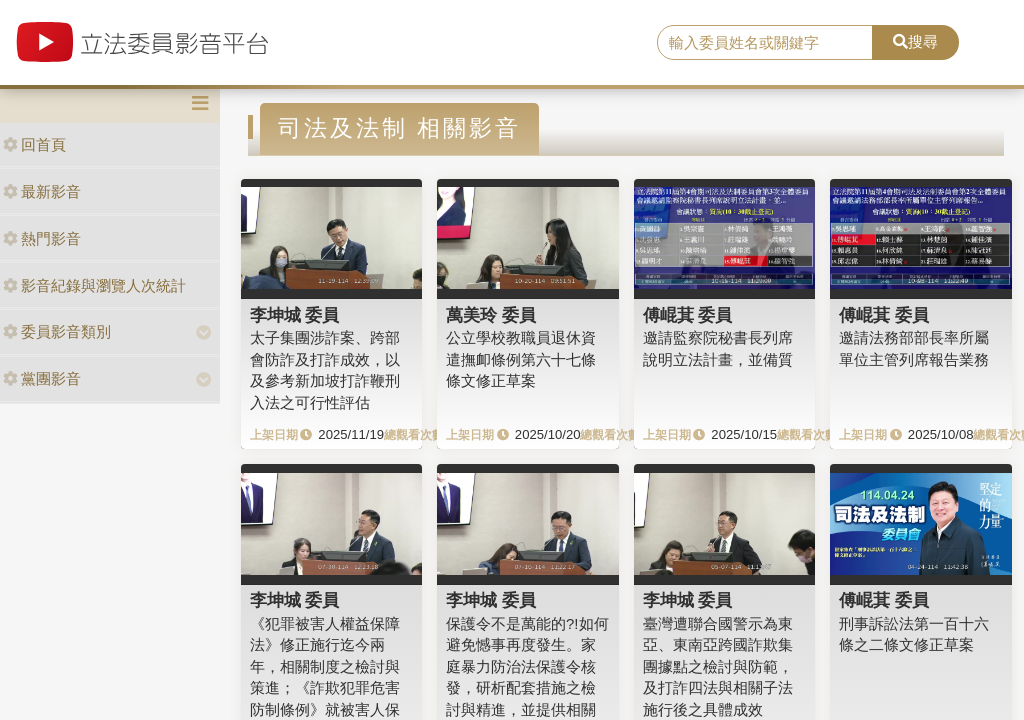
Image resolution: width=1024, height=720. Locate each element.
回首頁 (34, 144)
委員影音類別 (57, 331)
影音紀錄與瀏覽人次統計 (94, 285)
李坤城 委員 (295, 315)
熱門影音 (42, 238)
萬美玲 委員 (491, 315)
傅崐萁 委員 (688, 315)
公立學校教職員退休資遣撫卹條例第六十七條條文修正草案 (521, 359)
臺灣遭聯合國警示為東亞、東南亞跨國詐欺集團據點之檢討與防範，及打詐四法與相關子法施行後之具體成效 (718, 666)
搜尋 (915, 41)
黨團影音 (42, 378)
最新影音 (42, 191)
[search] (765, 43)
